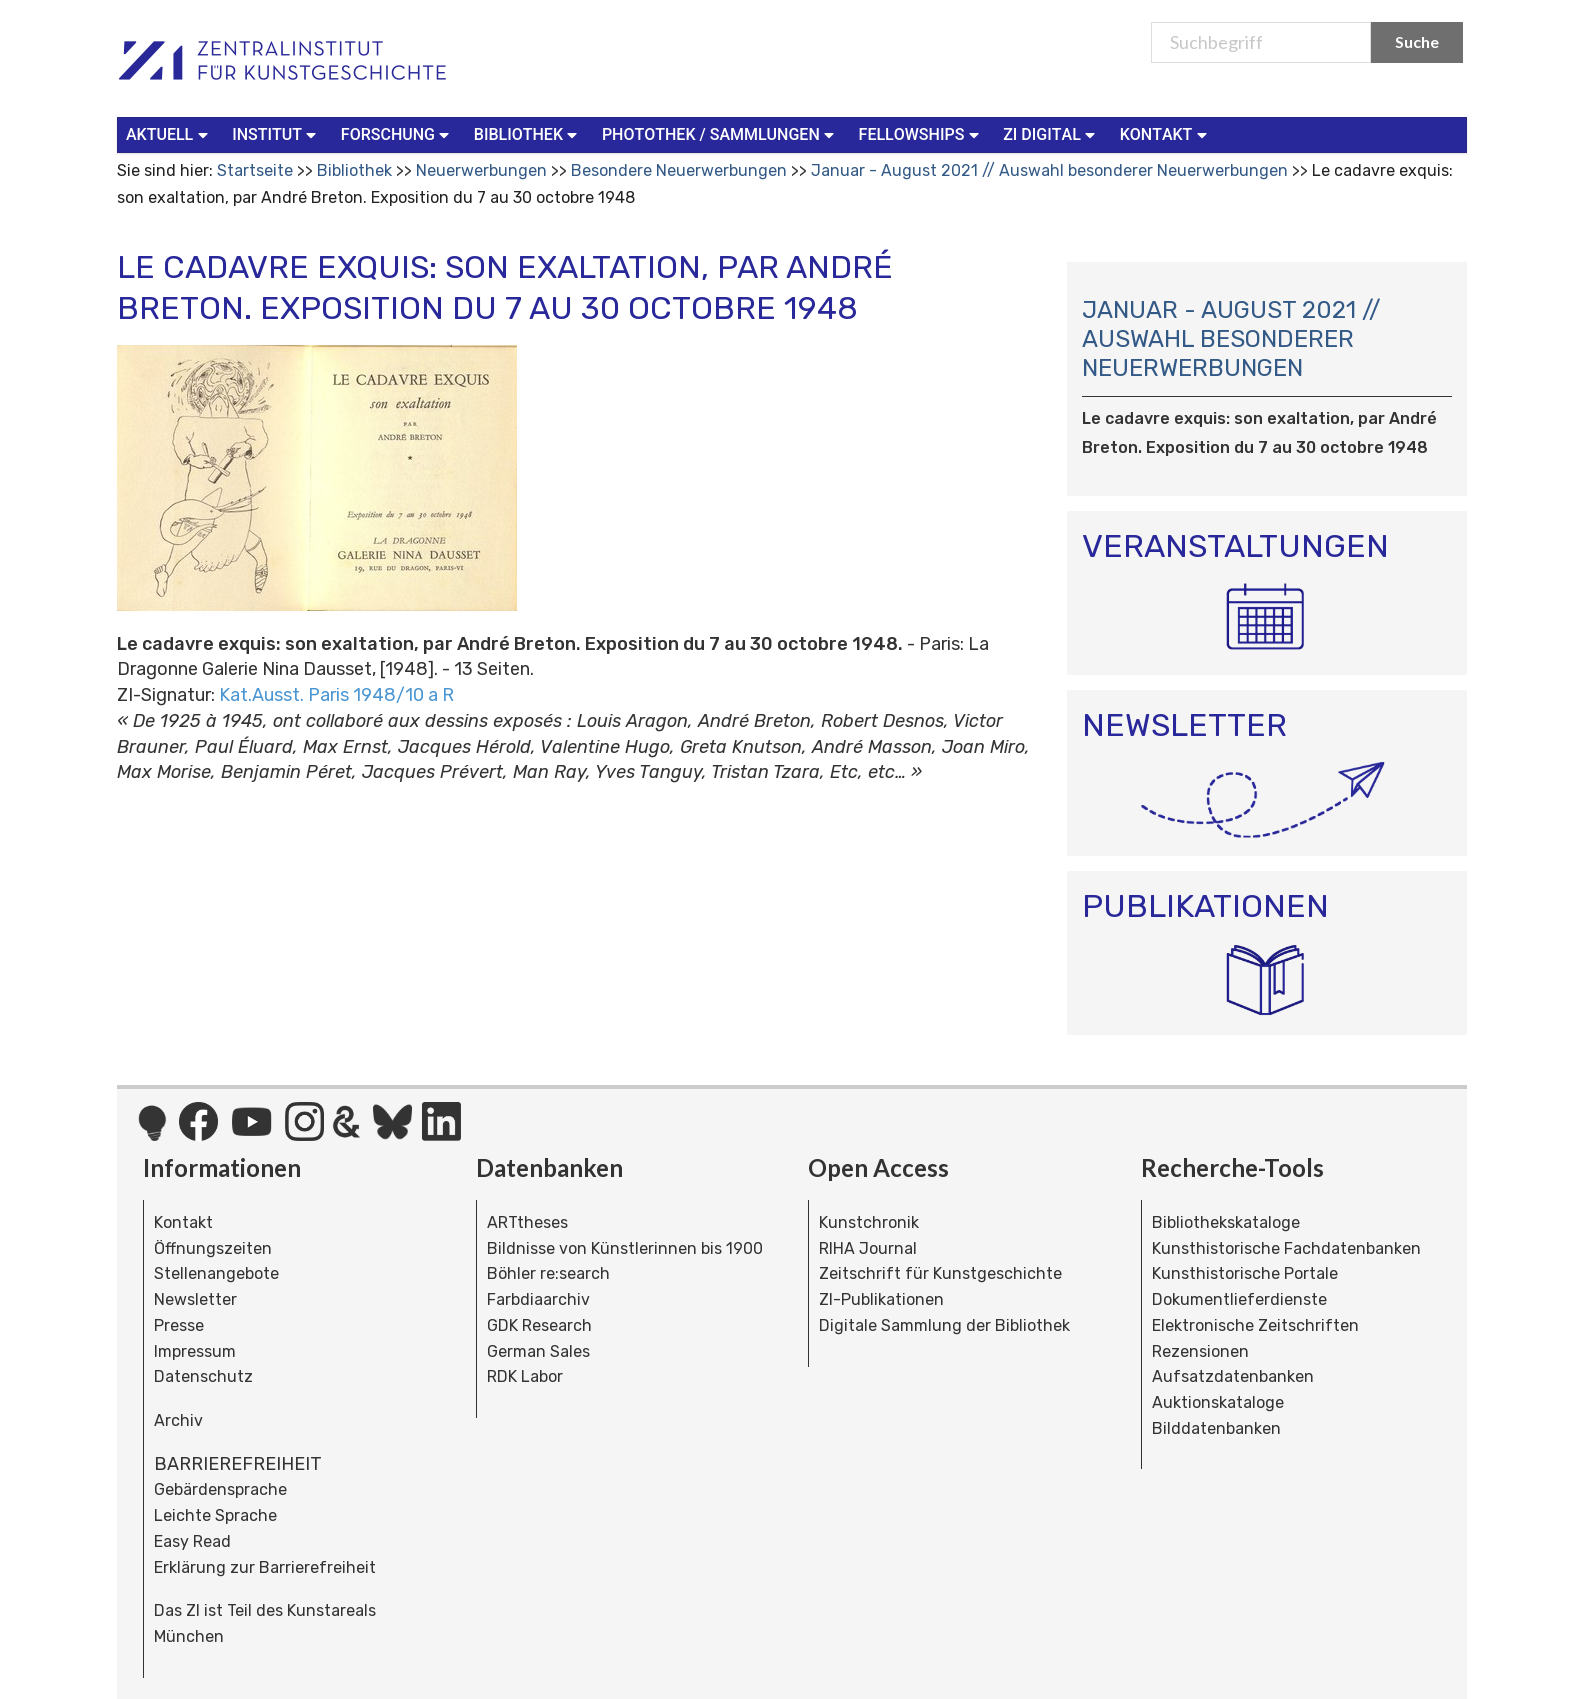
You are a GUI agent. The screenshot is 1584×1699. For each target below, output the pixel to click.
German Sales (538, 1351)
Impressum (195, 1351)
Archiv (178, 1420)
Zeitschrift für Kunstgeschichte (940, 1273)
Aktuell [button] (169, 133)
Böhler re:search (548, 1273)
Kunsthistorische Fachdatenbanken (1286, 1248)
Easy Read (192, 1541)
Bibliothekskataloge (1226, 1222)
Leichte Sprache (215, 1515)
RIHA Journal (868, 1248)
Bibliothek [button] (528, 133)
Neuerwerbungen (481, 170)
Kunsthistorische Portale (1245, 1273)
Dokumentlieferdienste (1239, 1299)
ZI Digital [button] (1051, 133)
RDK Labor (525, 1376)
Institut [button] (276, 133)
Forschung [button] (397, 133)
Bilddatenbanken (1216, 1428)
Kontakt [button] (1166, 133)
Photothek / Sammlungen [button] (720, 133)
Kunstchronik (869, 1222)
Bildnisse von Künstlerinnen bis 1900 (625, 1248)
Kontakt (183, 1222)
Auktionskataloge (1218, 1402)
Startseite (255, 170)
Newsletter (195, 1299)
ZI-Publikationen (881, 1299)
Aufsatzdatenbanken (1233, 1376)
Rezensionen (1200, 1351)
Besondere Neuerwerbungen (679, 170)
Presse (179, 1325)
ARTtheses (527, 1222)
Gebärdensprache (220, 1489)
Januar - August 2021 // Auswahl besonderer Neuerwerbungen (1051, 170)
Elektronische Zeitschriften (1255, 1325)
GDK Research (539, 1325)
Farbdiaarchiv (538, 1299)
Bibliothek (354, 170)
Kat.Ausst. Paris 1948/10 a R (336, 695)
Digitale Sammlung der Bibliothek (944, 1325)
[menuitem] (171, 135)
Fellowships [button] (921, 133)
